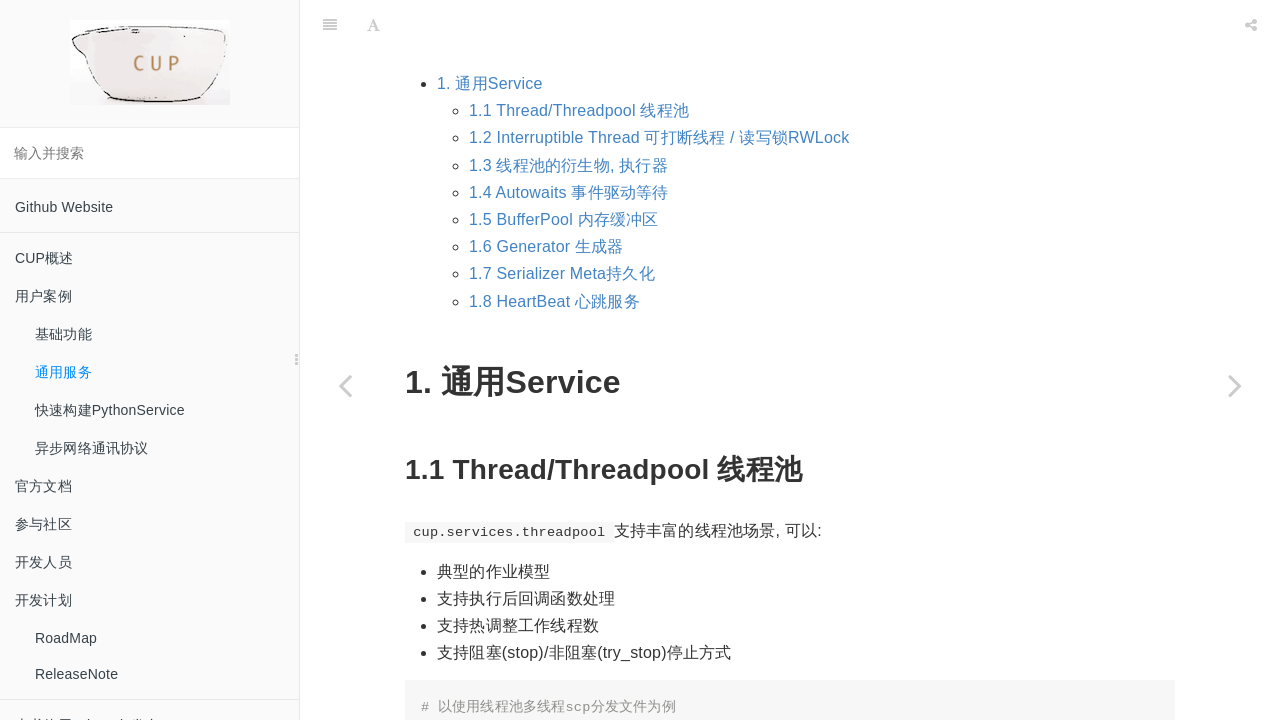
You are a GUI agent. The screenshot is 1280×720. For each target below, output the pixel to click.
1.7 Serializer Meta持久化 (562, 223)
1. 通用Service (490, 33)
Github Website (64, 207)
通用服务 (63, 372)
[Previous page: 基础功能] (345, 385)
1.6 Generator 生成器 (546, 196)
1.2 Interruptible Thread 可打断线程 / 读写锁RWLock (659, 87)
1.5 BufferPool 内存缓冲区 (564, 169)
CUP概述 (44, 258)
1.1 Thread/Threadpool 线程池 (579, 60)
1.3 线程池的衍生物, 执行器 (568, 115)
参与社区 (43, 524)
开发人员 (43, 562)
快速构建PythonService (110, 410)
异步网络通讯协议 (92, 448)
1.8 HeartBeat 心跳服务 (554, 251)
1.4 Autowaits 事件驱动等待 (569, 142)
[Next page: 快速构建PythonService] (1235, 385)
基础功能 (63, 334)
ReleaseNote (76, 674)
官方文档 (43, 486)
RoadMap (66, 638)
